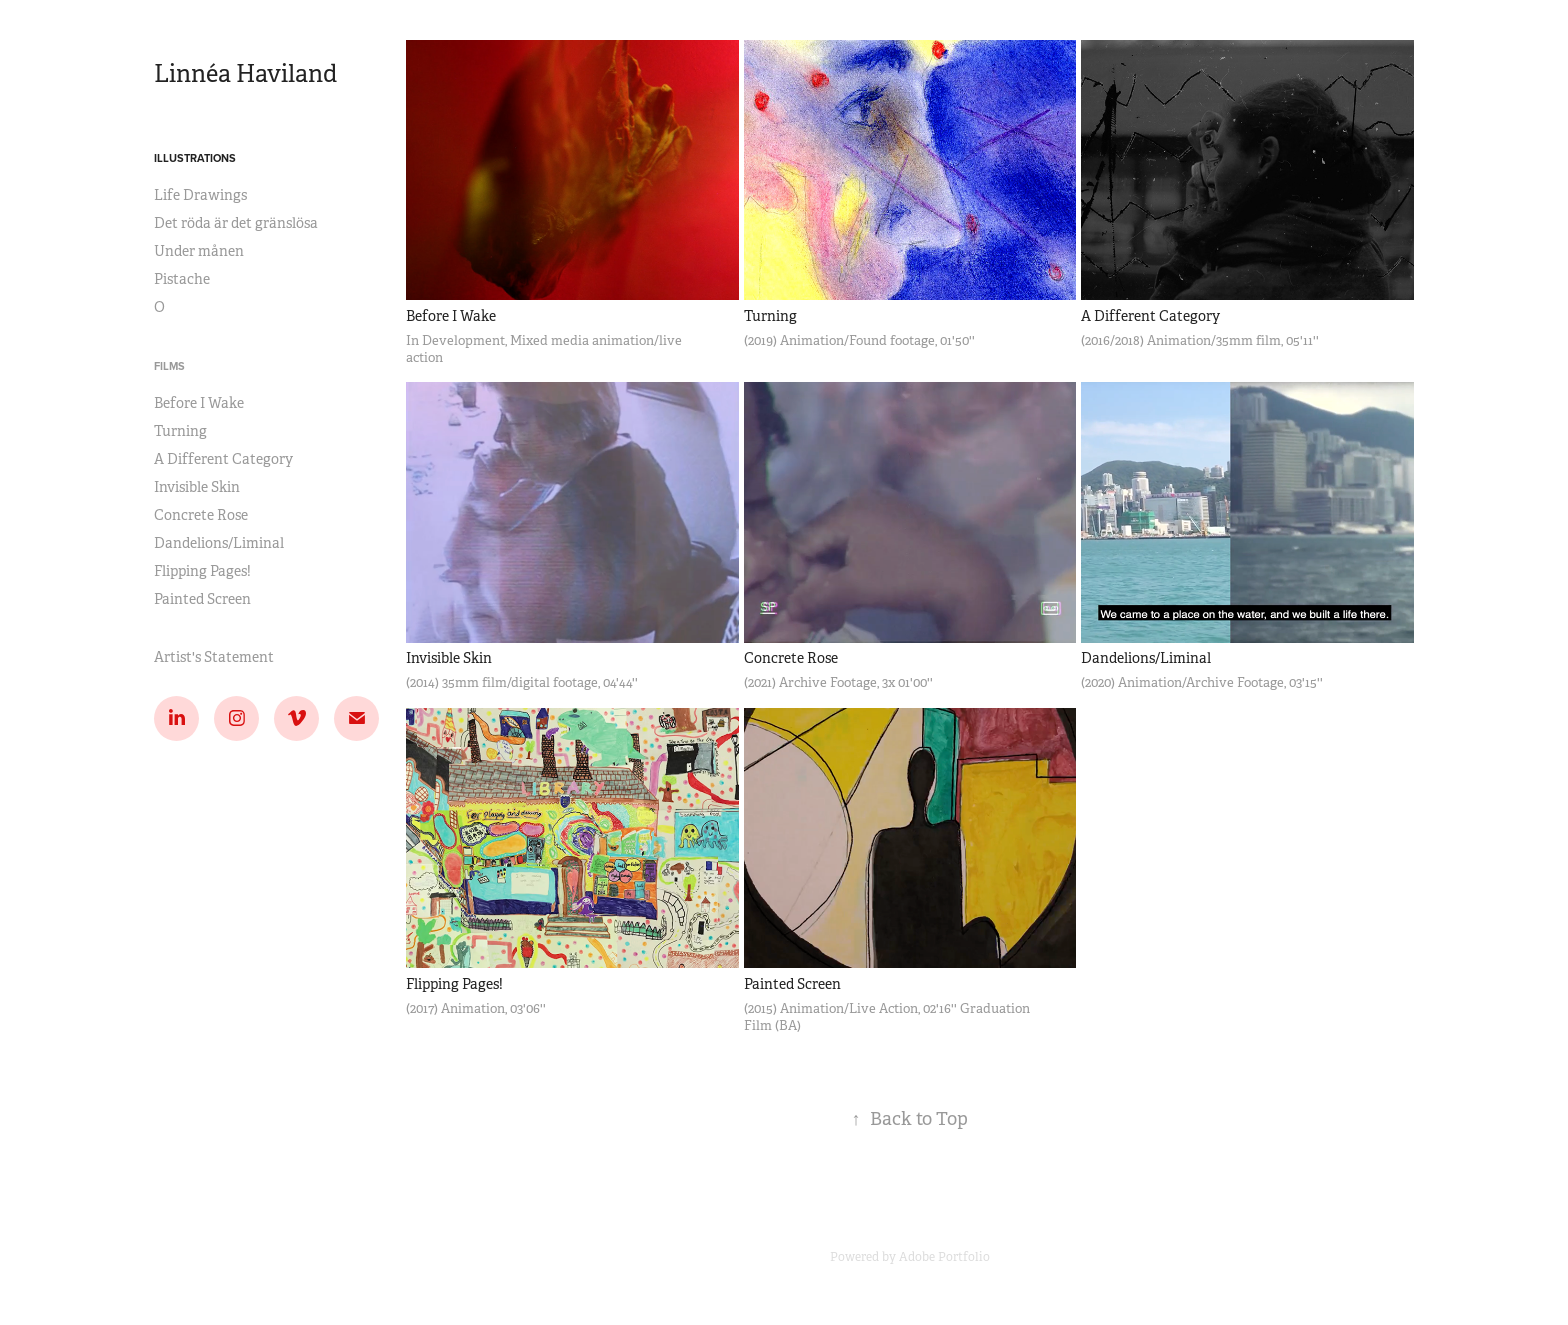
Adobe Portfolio (944, 1257)
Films (169, 366)
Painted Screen (202, 599)
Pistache (182, 279)
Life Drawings (200, 195)
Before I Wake (199, 403)
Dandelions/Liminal (219, 543)
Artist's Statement (214, 657)
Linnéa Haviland (245, 74)
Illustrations (195, 158)
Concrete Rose (201, 515)
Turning (180, 431)
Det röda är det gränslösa (236, 223)
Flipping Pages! (202, 571)
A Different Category (223, 459)
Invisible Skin (197, 487)
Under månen (199, 251)
